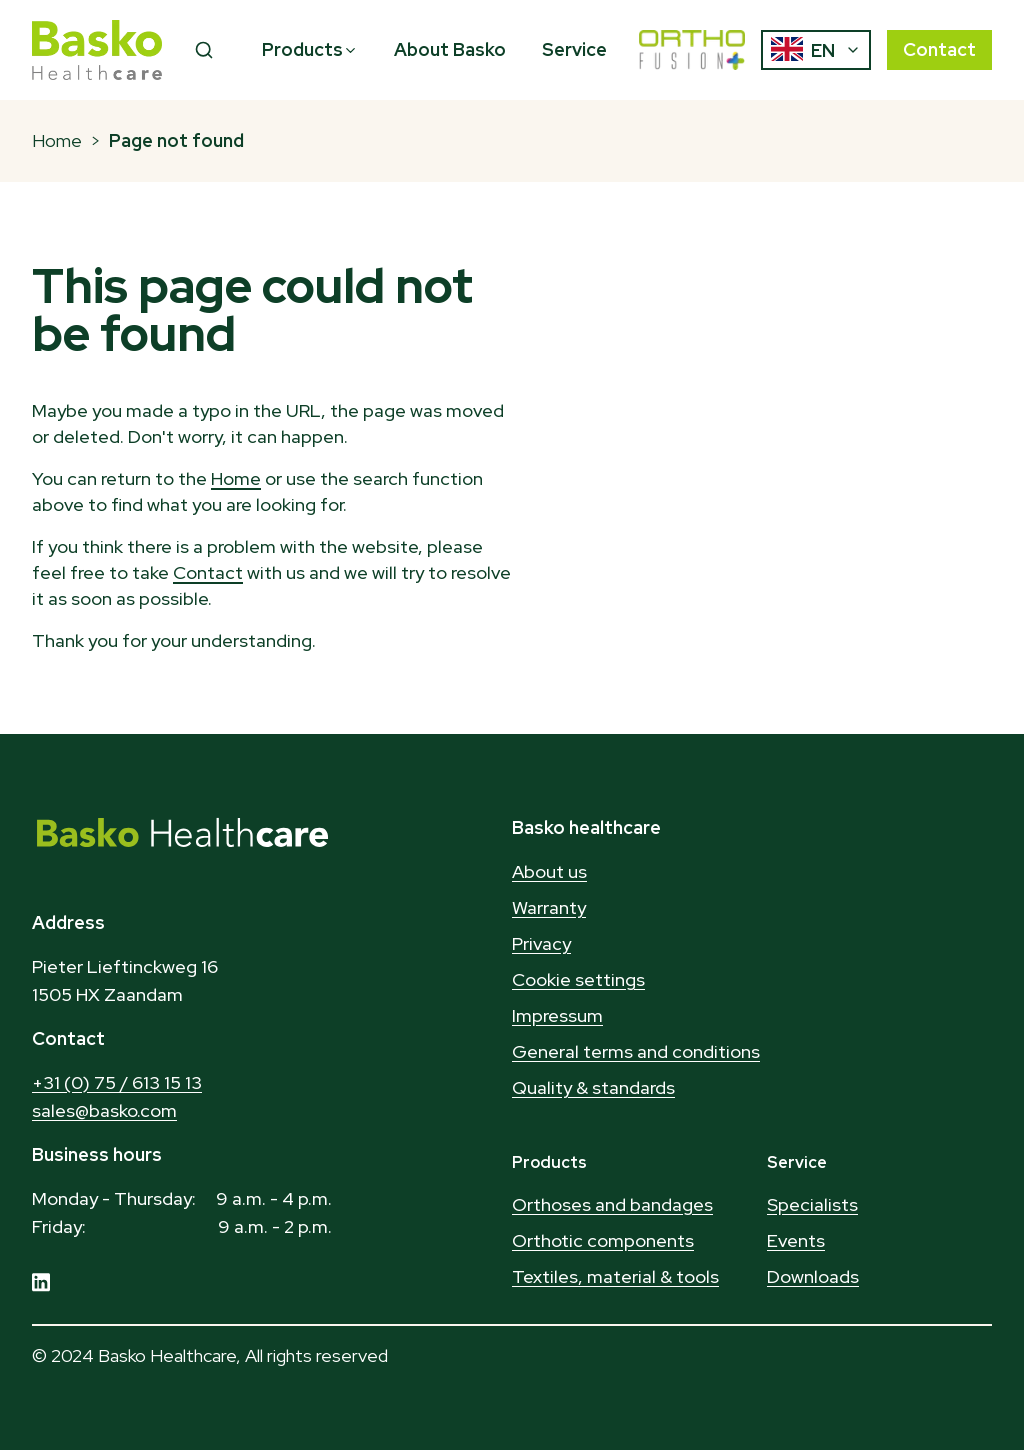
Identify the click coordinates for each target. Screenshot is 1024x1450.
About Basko (450, 49)
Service (574, 49)
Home (57, 140)
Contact (939, 49)
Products (310, 49)
